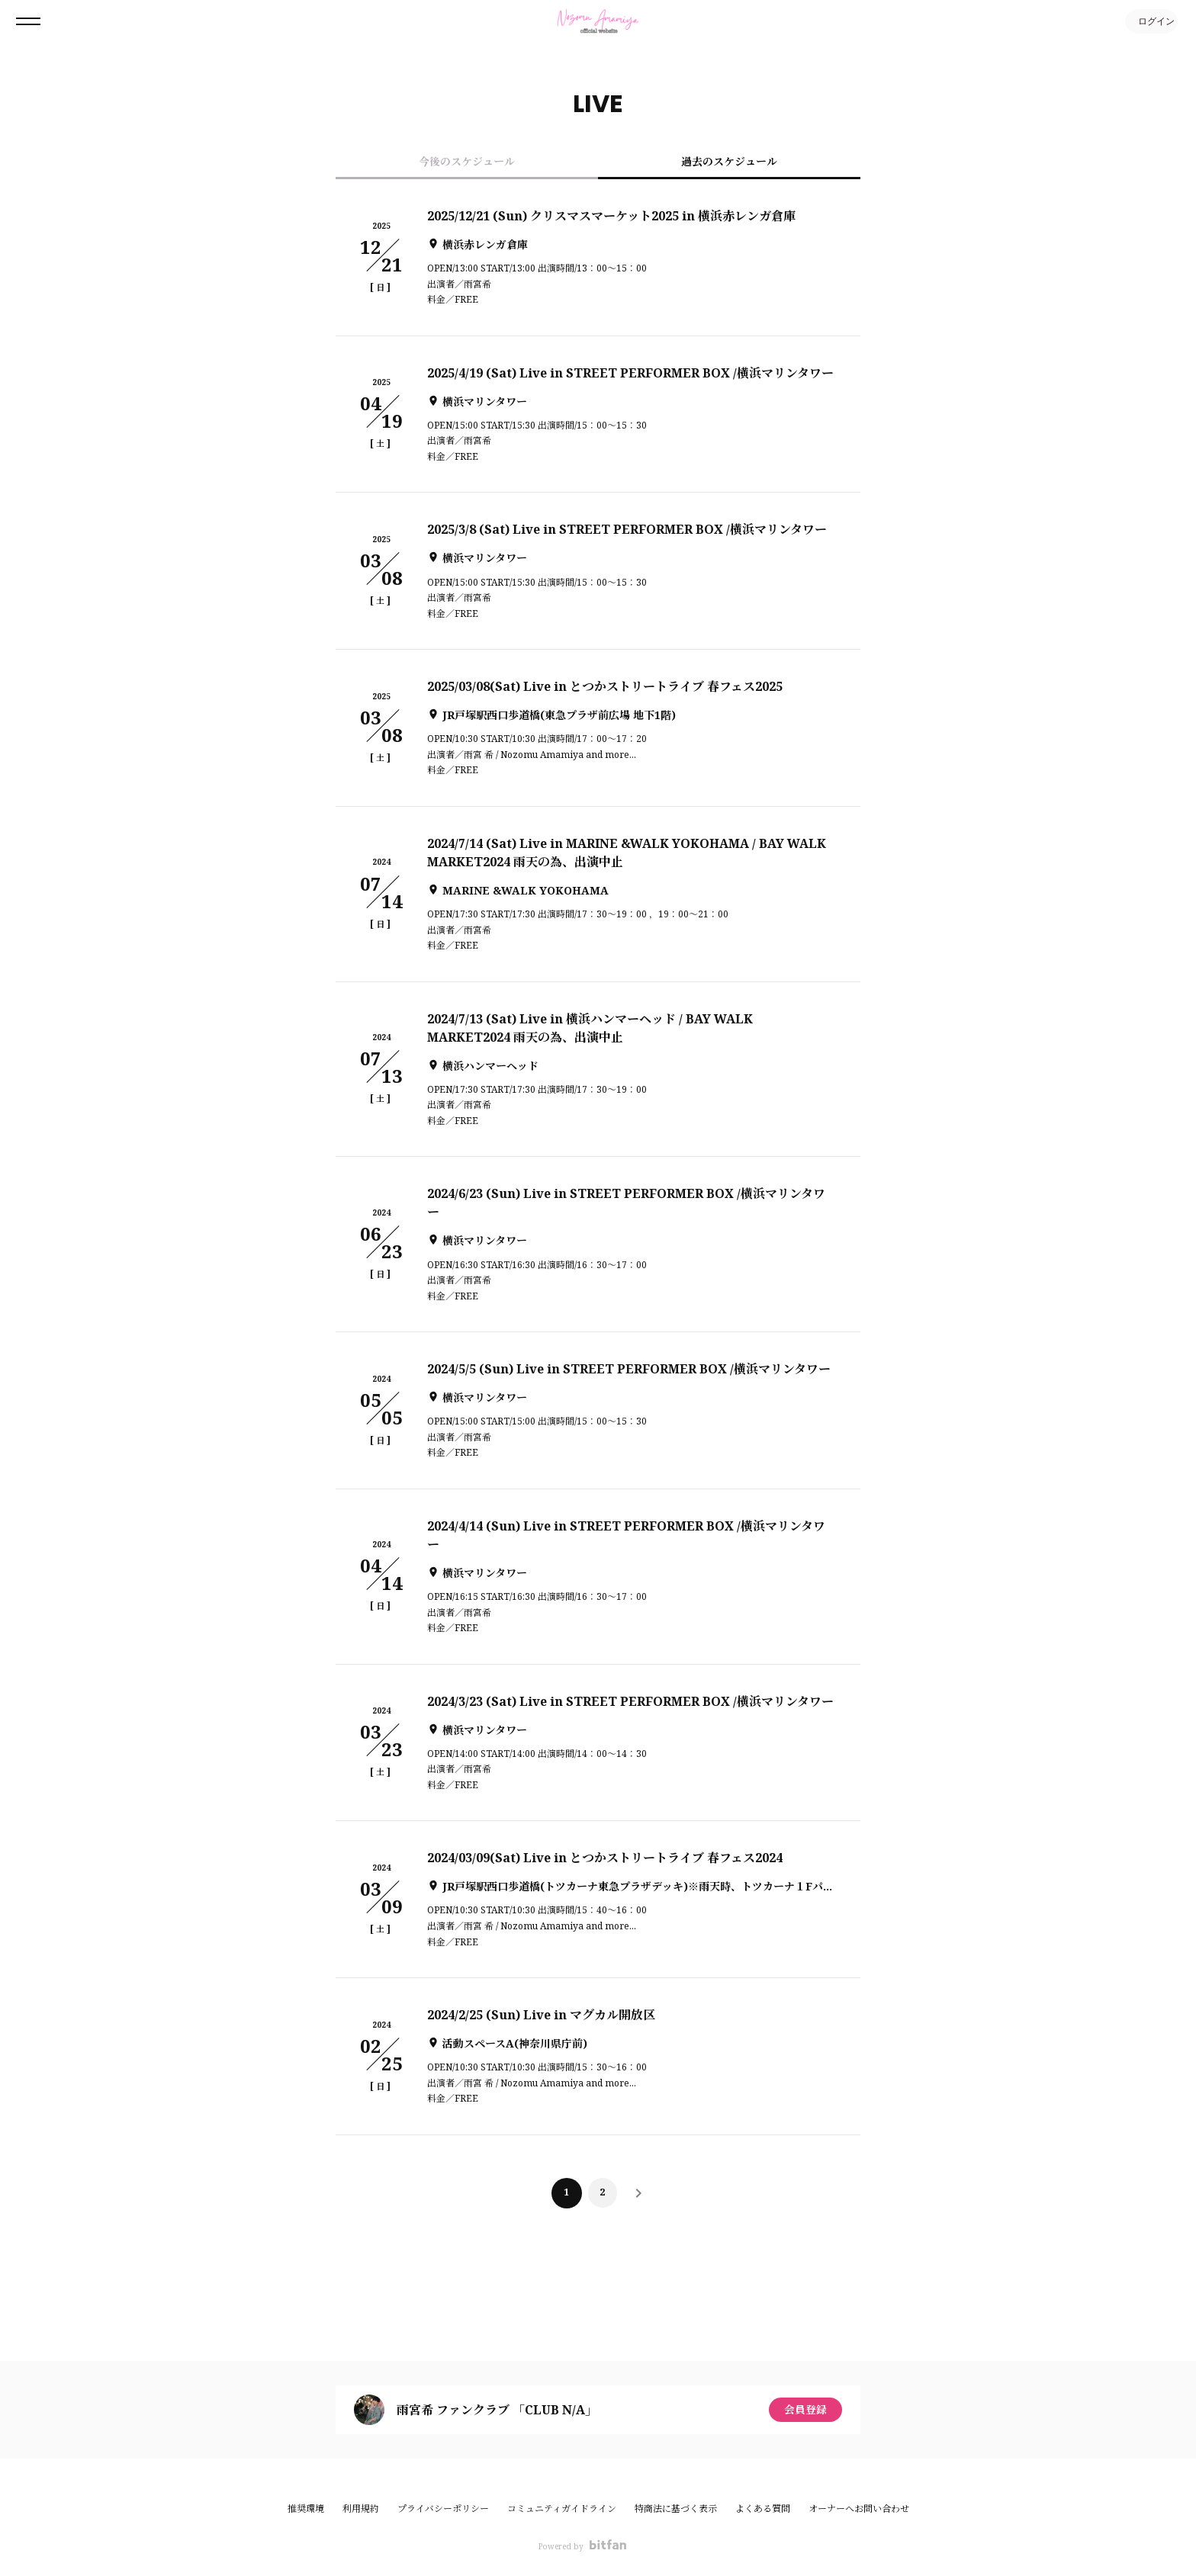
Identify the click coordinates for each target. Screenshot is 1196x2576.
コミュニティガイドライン (561, 2508)
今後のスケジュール (467, 161)
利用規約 (360, 2508)
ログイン (1150, 20)
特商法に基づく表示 (676, 2508)
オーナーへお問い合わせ (859, 2508)
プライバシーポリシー (443, 2508)
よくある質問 (762, 2508)
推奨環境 (306, 2508)
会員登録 (805, 2409)
